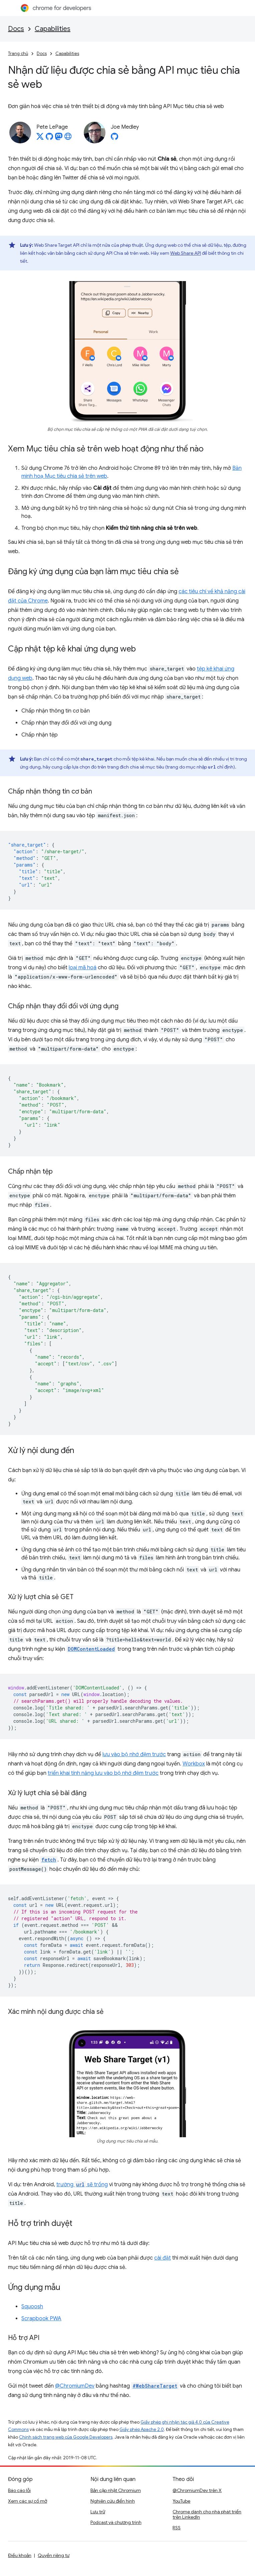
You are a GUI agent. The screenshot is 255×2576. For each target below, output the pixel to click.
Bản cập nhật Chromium (115, 2490)
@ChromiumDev (74, 2386)
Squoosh (32, 2306)
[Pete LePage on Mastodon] (58, 138)
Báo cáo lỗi (19, 2490)
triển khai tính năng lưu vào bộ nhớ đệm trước (103, 1773)
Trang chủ (18, 53)
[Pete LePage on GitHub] (49, 138)
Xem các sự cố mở (27, 2501)
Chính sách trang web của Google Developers (65, 2437)
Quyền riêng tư (53, 2555)
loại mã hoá (82, 967)
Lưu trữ (97, 2512)
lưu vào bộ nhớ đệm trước (134, 1754)
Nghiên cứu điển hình (112, 2501)
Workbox (194, 1763)
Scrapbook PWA (41, 2318)
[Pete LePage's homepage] (68, 138)
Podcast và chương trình (116, 2522)
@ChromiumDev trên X (197, 2490)
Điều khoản (19, 2555)
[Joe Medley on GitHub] (114, 138)
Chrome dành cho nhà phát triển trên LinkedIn (207, 2514)
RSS (177, 2528)
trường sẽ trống (82, 2184)
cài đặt (162, 2258)
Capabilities (52, 29)
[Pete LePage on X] (40, 138)
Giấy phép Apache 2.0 (141, 2429)
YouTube (181, 2501)
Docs (16, 29)
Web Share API (185, 253)
